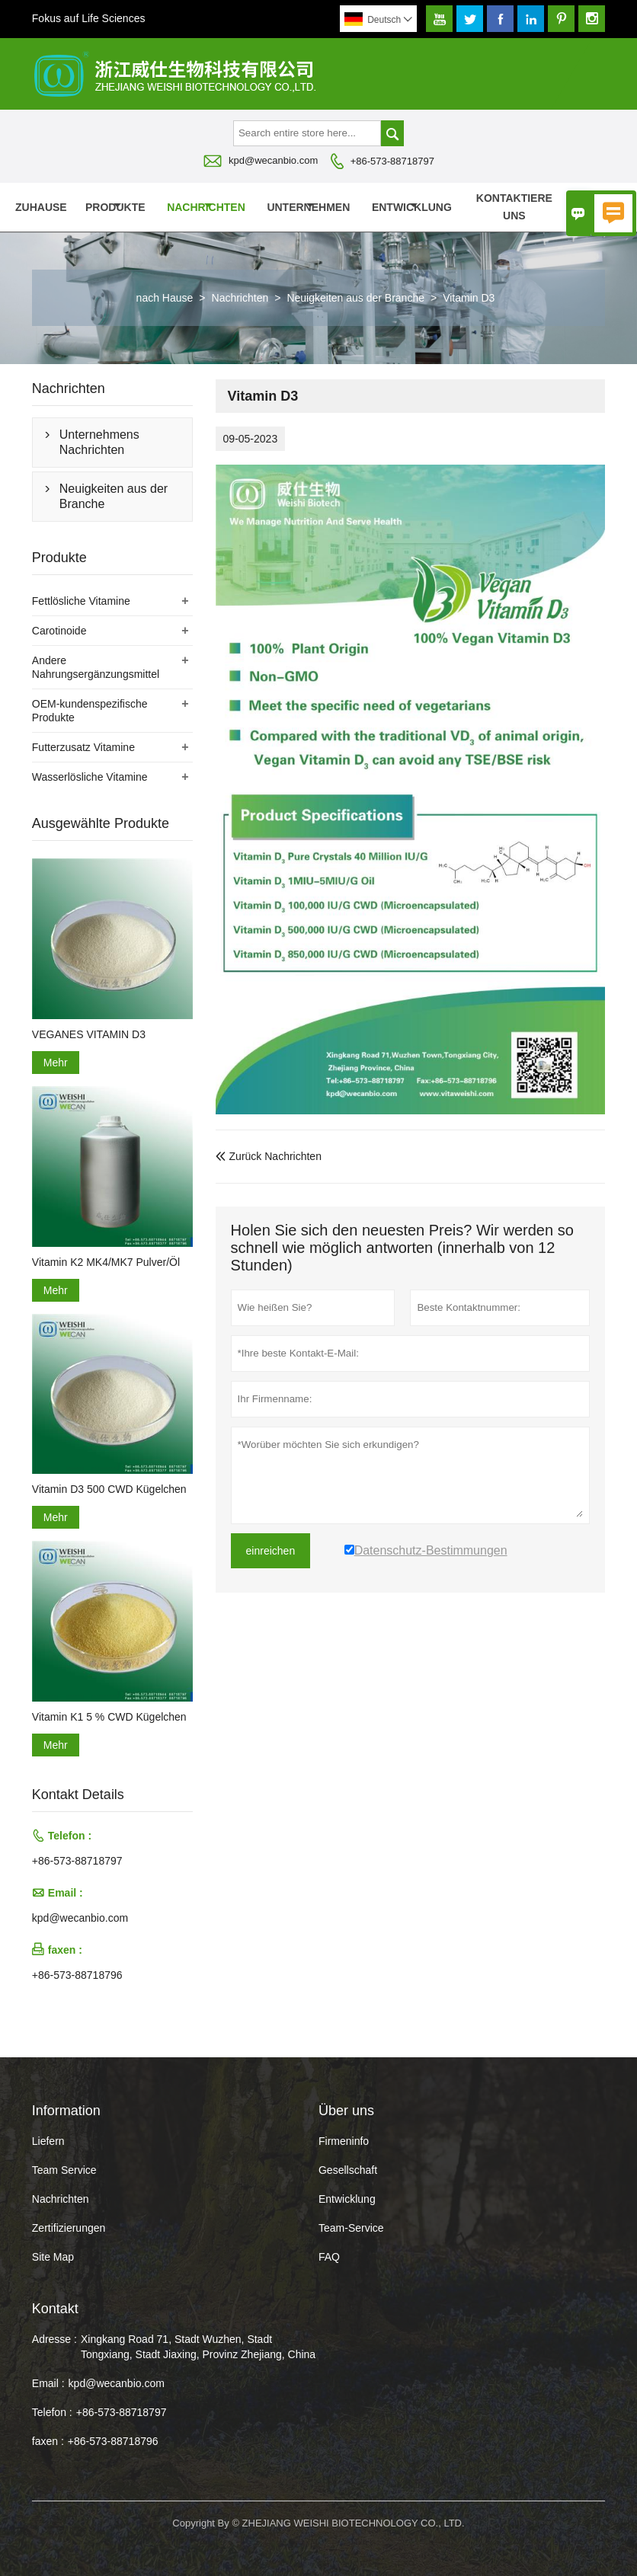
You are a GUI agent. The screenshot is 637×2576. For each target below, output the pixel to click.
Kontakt (55, 2308)
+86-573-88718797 (392, 161)
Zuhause (41, 207)
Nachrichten (206, 207)
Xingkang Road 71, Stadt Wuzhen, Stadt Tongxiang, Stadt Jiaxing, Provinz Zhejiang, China (198, 2346)
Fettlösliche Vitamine (81, 601)
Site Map (53, 2257)
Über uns (597, 207)
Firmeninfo (343, 2141)
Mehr (55, 1062)
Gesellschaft (347, 2170)
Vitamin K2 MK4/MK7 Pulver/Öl (106, 1262)
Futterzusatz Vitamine (83, 747)
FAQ (329, 2257)
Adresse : (54, 2339)
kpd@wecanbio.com (273, 160)
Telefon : (52, 2412)
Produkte (115, 207)
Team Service (64, 2170)
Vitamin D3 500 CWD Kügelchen (109, 1489)
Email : (48, 2383)
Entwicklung (412, 207)
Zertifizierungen (69, 2228)
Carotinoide (59, 631)
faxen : (48, 2441)
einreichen (271, 1551)
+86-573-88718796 (77, 1975)
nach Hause (165, 298)
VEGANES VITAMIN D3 (89, 1034)
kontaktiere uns (514, 207)
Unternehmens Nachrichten (99, 442)
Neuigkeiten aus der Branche (355, 298)
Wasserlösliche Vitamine (90, 777)
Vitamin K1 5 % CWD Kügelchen (109, 1717)
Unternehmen (308, 207)
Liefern (48, 2141)
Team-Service (351, 2228)
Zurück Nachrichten (269, 1156)
